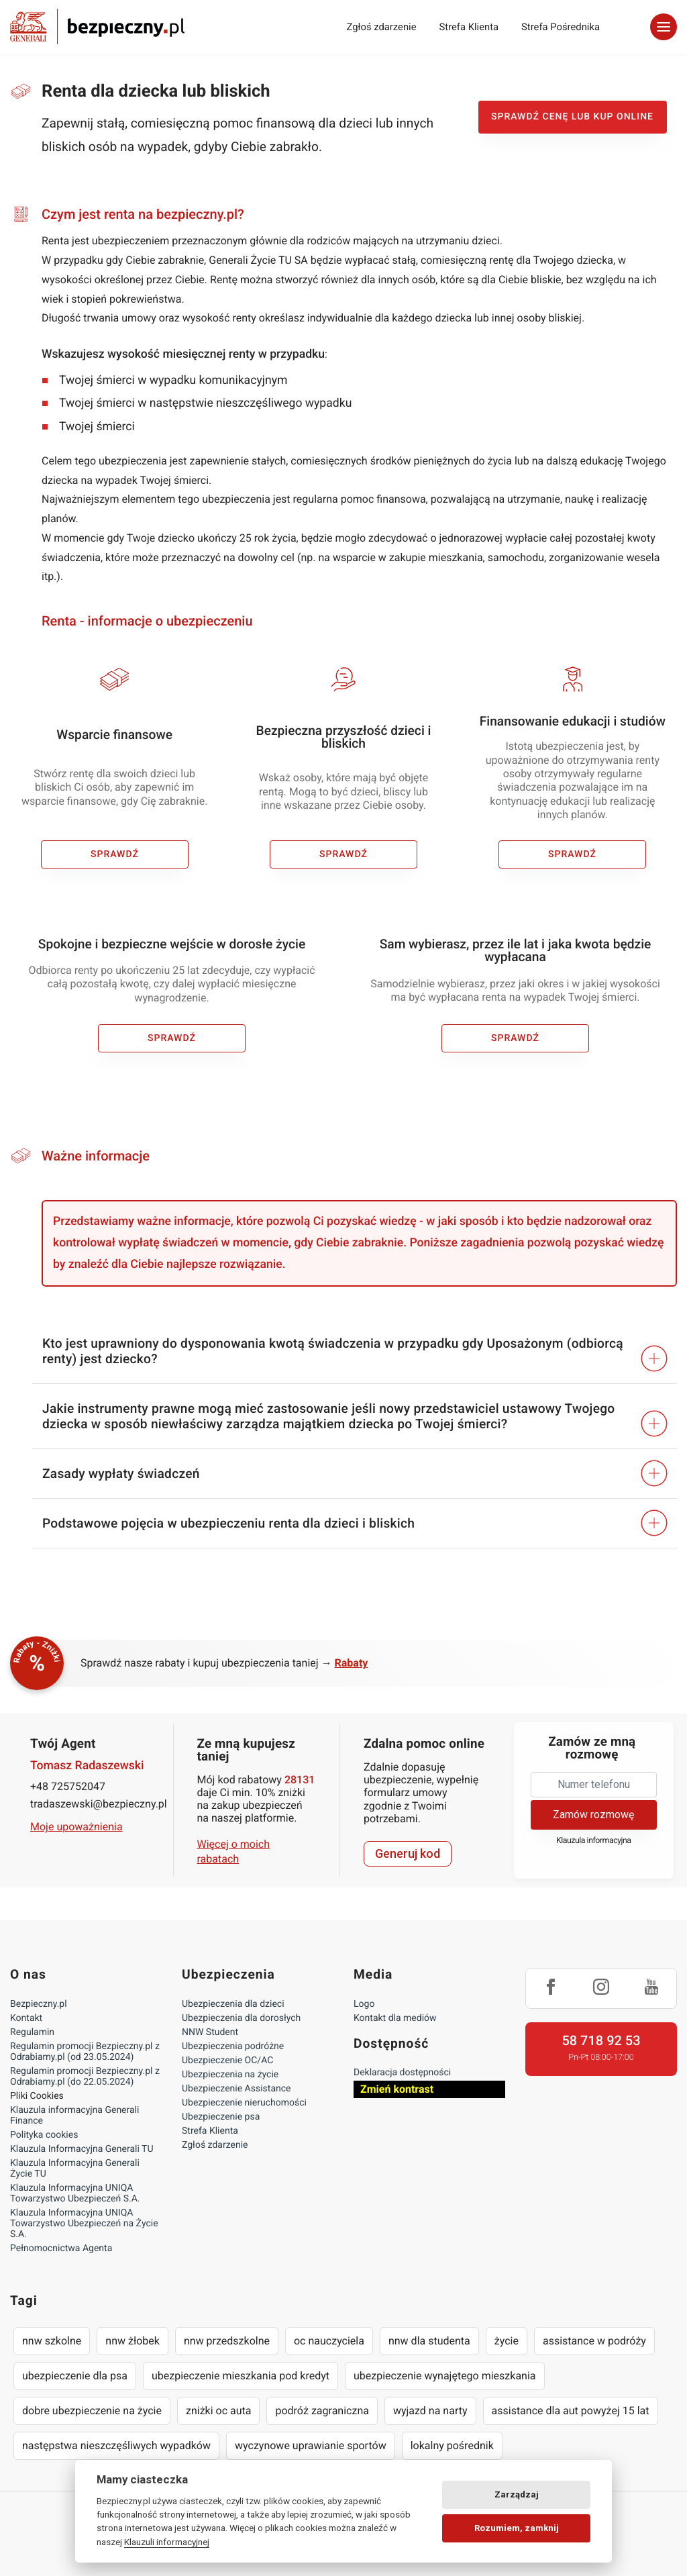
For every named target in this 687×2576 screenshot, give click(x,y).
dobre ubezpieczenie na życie (92, 2410)
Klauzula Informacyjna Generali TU (81, 2149)
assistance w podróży (594, 2340)
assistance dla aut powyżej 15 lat (570, 2410)
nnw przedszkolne (227, 2340)
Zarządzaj (516, 2494)
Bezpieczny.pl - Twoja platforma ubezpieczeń (97, 26)
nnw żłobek (132, 2340)
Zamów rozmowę (593, 1814)
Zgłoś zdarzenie (381, 27)
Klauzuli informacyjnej (166, 2541)
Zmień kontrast (396, 2089)
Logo (364, 2004)
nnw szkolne (51, 2340)
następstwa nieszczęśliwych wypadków (116, 2445)
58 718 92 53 (601, 2040)
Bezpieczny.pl (38, 2004)
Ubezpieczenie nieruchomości (244, 2102)
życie (506, 2340)
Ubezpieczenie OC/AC (227, 2060)
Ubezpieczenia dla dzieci (233, 2004)
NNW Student (210, 2032)
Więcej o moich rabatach (233, 1851)
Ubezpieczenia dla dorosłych (241, 2018)
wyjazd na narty (430, 2410)
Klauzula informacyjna (593, 1841)
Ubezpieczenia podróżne (233, 2046)
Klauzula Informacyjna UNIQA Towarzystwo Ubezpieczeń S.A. (75, 2193)
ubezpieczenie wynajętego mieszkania (445, 2375)
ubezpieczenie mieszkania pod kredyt (240, 2375)
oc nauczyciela (329, 2340)
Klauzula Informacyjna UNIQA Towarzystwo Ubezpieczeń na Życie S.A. (84, 2224)
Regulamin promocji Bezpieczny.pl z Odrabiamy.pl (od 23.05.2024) (85, 2052)
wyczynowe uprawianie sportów (310, 2445)
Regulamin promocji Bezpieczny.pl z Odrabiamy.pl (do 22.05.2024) (85, 2076)
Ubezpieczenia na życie (230, 2074)
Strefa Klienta (469, 27)
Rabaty (351, 1662)
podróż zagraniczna (321, 2410)
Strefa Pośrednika (560, 27)
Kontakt (26, 2018)
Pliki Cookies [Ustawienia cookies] (37, 2096)
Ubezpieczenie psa (221, 2117)
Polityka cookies (44, 2135)
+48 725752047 (67, 1786)
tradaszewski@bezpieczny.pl (93, 1803)
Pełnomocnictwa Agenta (61, 2248)
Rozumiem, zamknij (516, 2528)
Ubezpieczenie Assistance (236, 2088)
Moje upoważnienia (76, 1826)
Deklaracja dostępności (402, 2072)
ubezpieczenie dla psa (74, 2375)
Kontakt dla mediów (395, 2018)
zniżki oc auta (219, 2410)
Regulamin (32, 2032)
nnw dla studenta (429, 2340)
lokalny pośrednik (452, 2445)
